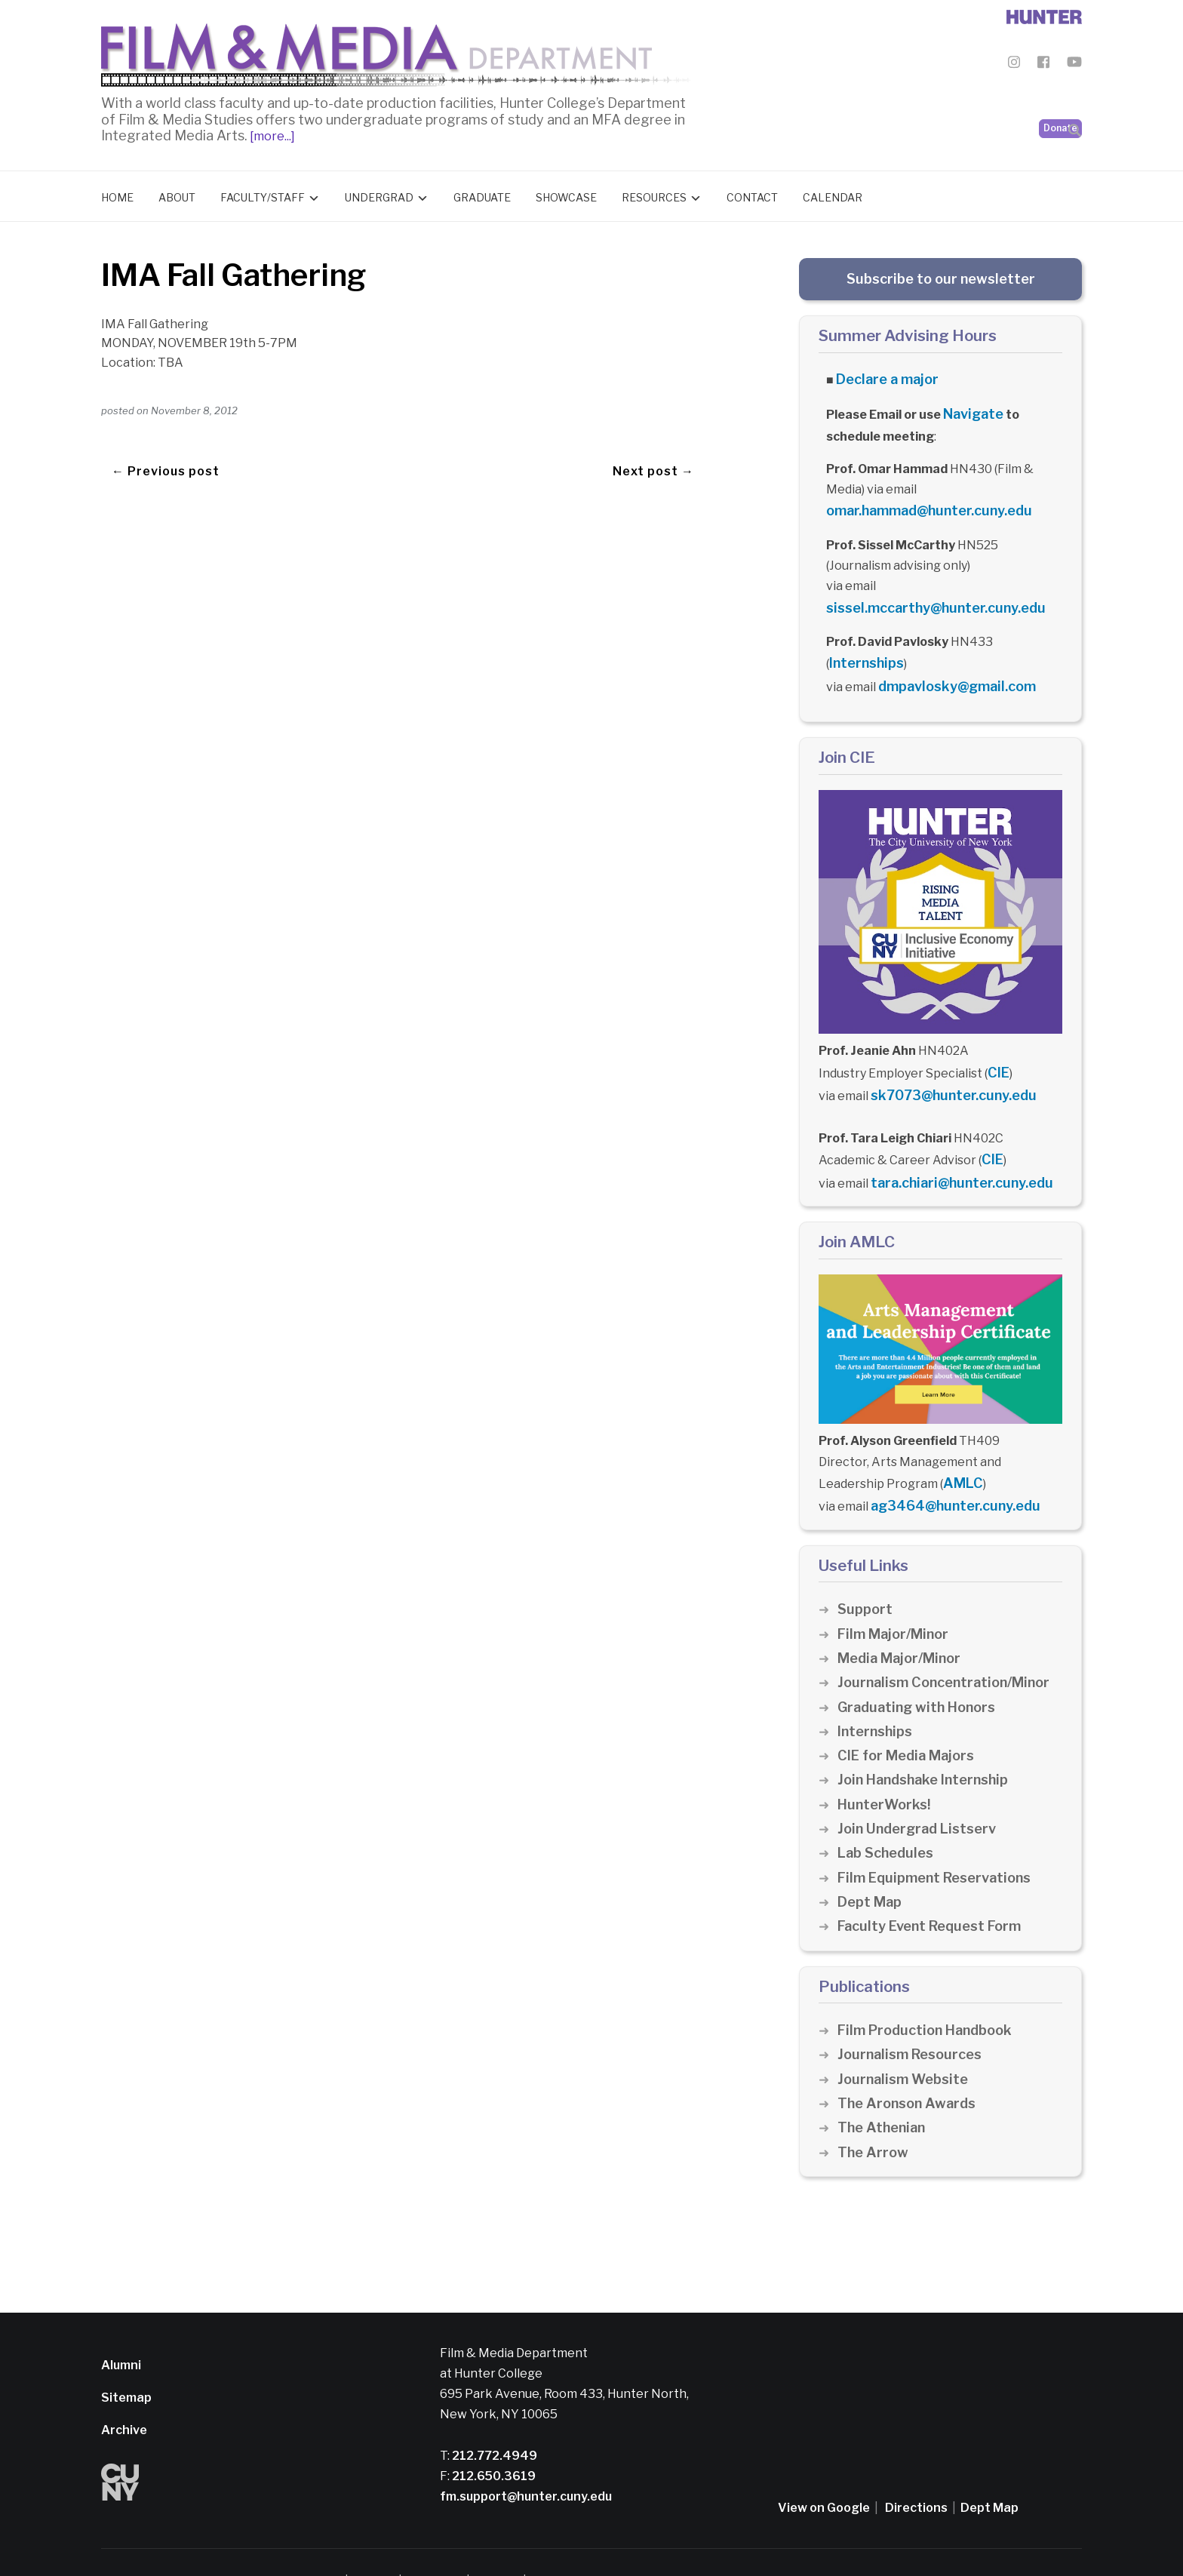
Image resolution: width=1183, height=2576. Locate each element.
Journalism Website (905, 2043)
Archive (124, 2394)
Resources (654, 193)
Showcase (566, 193)
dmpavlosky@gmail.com (948, 669)
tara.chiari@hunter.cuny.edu (954, 1154)
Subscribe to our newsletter (941, 275)
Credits (570, 2544)
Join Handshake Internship (927, 1744)
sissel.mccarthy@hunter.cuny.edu (925, 596)
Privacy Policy (445, 2544)
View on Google (824, 2471)
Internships (863, 648)
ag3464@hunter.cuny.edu (948, 1472)
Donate (1060, 91)
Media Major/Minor (903, 1622)
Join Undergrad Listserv (920, 1792)
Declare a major (882, 374)
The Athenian (883, 2092)
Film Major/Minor (896, 1597)
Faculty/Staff (262, 193)
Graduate (482, 193)
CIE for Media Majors (909, 1719)
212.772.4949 (493, 2419)
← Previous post (166, 446)
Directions (916, 2471)
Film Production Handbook (929, 1994)
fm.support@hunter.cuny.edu (526, 2460)
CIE (997, 1051)
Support (865, 1573)
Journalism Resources (913, 2018)
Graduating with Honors (920, 1671)
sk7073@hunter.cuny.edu (946, 1072)
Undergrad (379, 193)
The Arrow (873, 2116)
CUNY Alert (515, 2544)
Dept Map (870, 1865)
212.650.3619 (493, 2440)
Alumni (121, 2329)
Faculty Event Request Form (934, 1890)
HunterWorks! (886, 1768)
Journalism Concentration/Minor (949, 1646)
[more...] (271, 132)
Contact (752, 193)
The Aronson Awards (909, 2067)
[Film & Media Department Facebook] (1043, 64)
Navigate (971, 407)
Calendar (832, 193)
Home (117, 193)
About (176, 193)
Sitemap (126, 2361)
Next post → (653, 446)
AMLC (960, 1451)
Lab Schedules (887, 1817)
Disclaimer (377, 2544)
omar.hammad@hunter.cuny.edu (921, 501)
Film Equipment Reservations (939, 1841)
